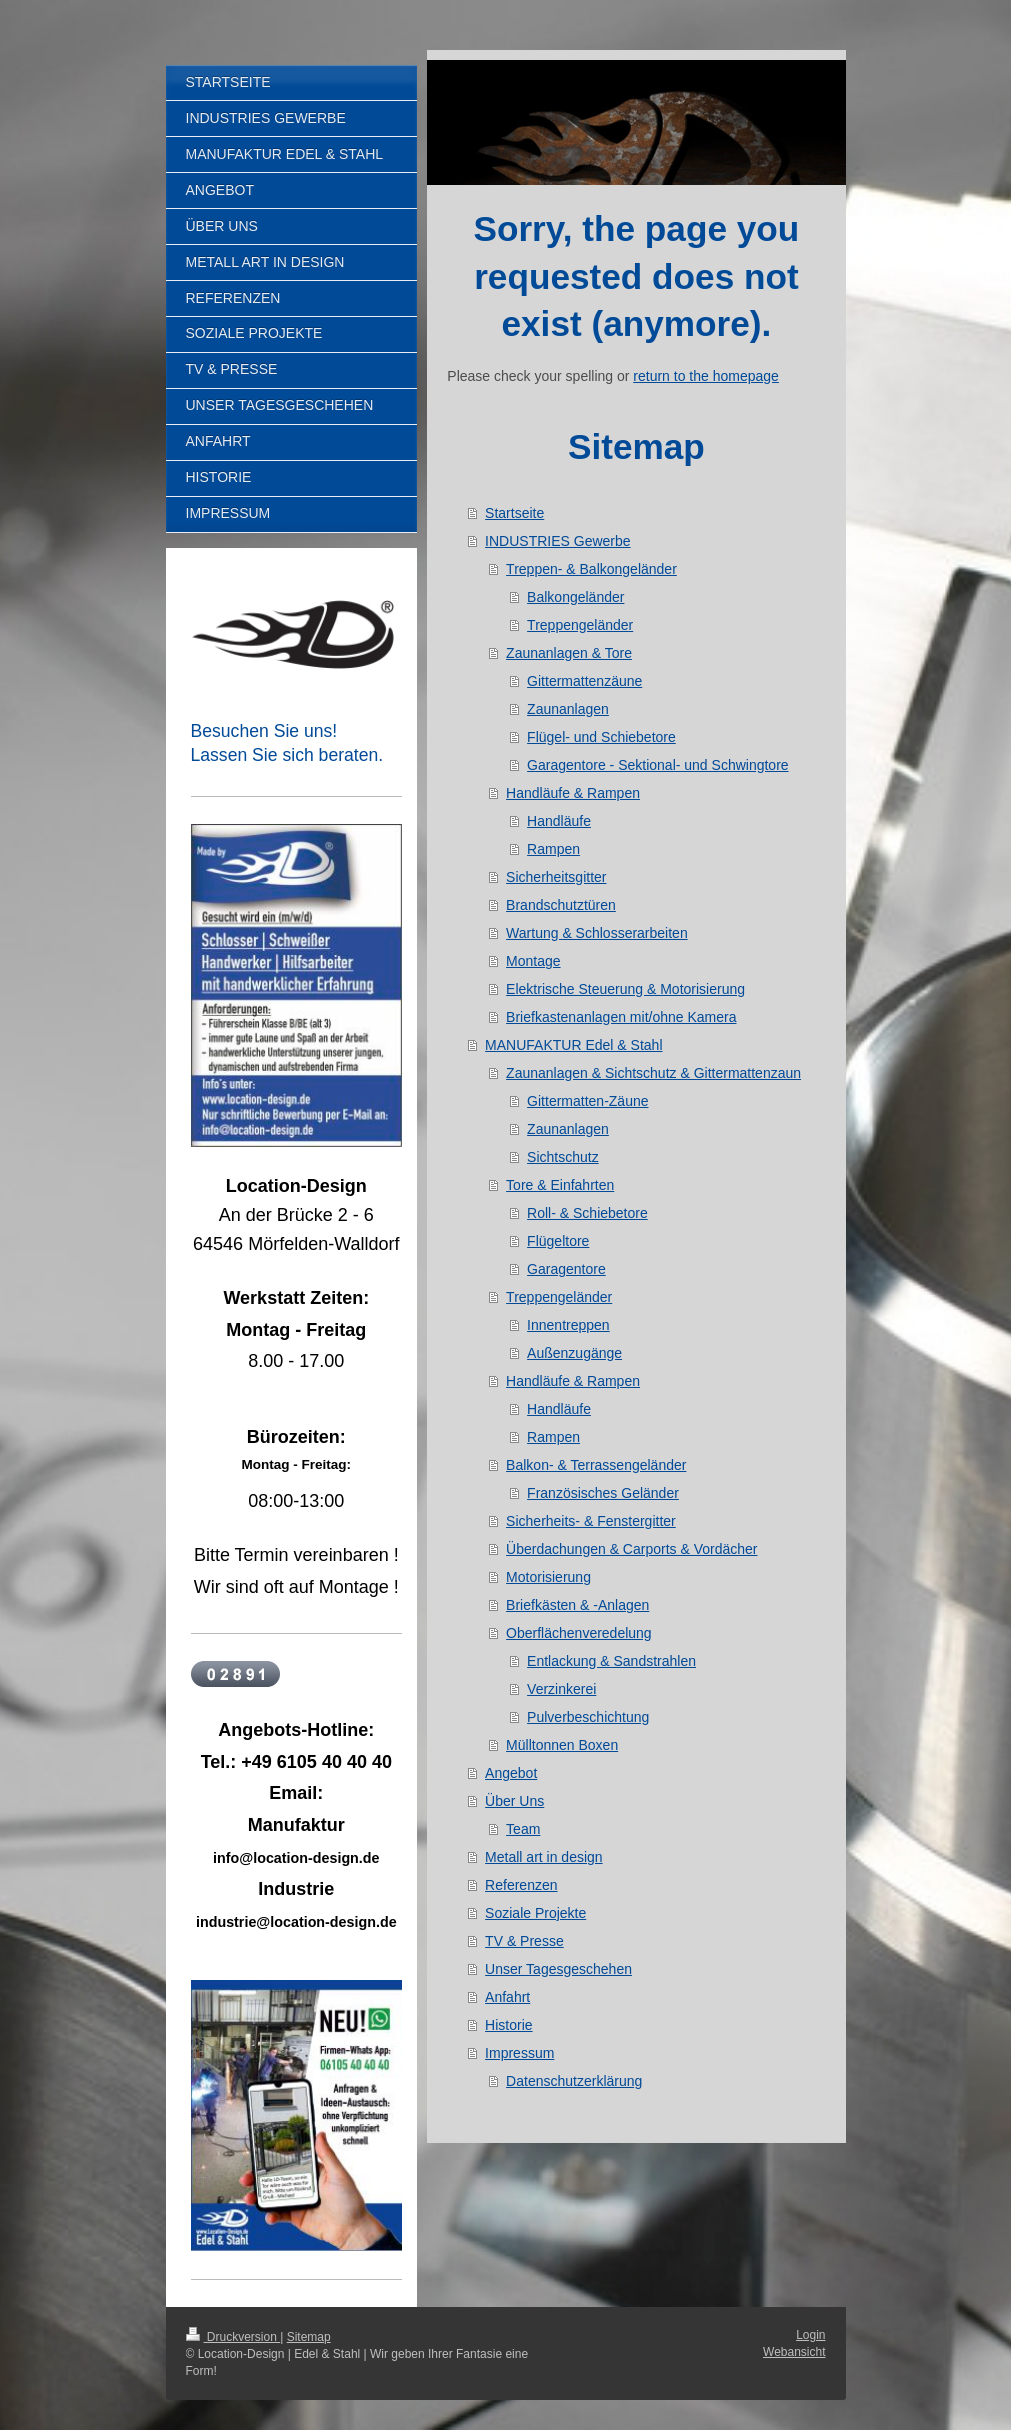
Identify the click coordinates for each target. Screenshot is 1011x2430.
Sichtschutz (563, 1157)
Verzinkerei (561, 1689)
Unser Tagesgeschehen (558, 1969)
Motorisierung (548, 1577)
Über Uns (514, 1801)
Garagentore (566, 1269)
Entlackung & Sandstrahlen (611, 1661)
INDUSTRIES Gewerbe (557, 541)
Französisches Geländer (603, 1493)
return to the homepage (706, 376)
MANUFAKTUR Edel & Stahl (573, 1045)
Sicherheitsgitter (556, 877)
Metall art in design (544, 1857)
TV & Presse (524, 1941)
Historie (508, 2025)
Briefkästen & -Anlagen (577, 1605)
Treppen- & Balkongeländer (591, 569)
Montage (533, 961)
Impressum (519, 2053)
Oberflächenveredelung (579, 1633)
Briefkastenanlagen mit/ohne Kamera (621, 1017)
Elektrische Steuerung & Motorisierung (625, 989)
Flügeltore (558, 1241)
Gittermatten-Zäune (587, 1101)
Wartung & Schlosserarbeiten (597, 933)
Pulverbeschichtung (588, 1717)
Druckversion (233, 2337)
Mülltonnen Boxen (562, 1745)
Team (523, 1829)
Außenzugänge (574, 1353)
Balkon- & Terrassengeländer (596, 1465)
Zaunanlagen (568, 709)
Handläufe (559, 821)
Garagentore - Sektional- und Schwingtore (657, 765)
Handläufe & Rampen (573, 793)
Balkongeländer (575, 597)
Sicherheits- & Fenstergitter (591, 1521)
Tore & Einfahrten (560, 1185)
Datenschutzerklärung (574, 2081)
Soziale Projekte (535, 1913)
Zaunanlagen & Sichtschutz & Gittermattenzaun (653, 1073)
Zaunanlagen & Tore (569, 653)
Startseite (514, 513)
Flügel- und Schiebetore (601, 737)
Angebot (511, 1773)
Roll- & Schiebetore (587, 1213)
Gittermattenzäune (584, 681)
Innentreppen (568, 1325)
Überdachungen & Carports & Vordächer (631, 1549)
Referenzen (521, 1885)
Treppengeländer (580, 625)
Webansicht (794, 2352)
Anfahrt (507, 1997)
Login (810, 2335)
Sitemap (309, 2337)
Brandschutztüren (561, 905)
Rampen (553, 849)
